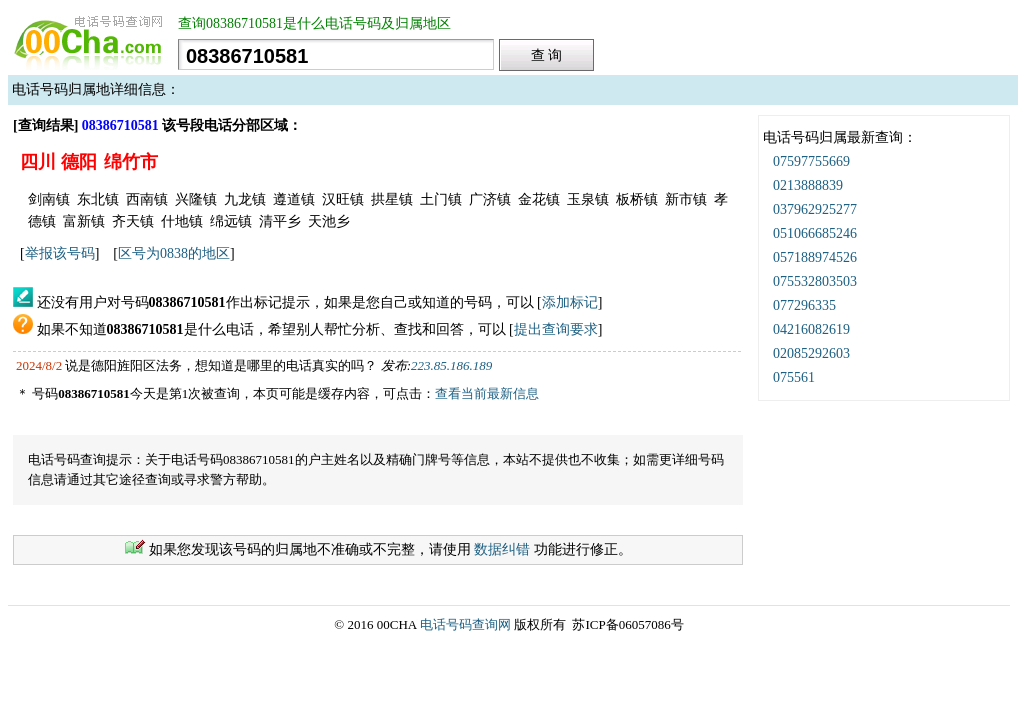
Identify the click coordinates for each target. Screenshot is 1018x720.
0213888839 (808, 185)
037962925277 (815, 209)
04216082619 (811, 329)
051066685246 (815, 233)
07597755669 (811, 161)
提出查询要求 (556, 329)
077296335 (804, 305)
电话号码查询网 (465, 624)
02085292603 (811, 353)
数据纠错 (502, 549)
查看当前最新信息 (487, 393)
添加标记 (570, 302)
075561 (794, 377)
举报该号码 (60, 253)
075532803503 (815, 281)
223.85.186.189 (451, 365)
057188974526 (815, 257)
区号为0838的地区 (174, 253)
